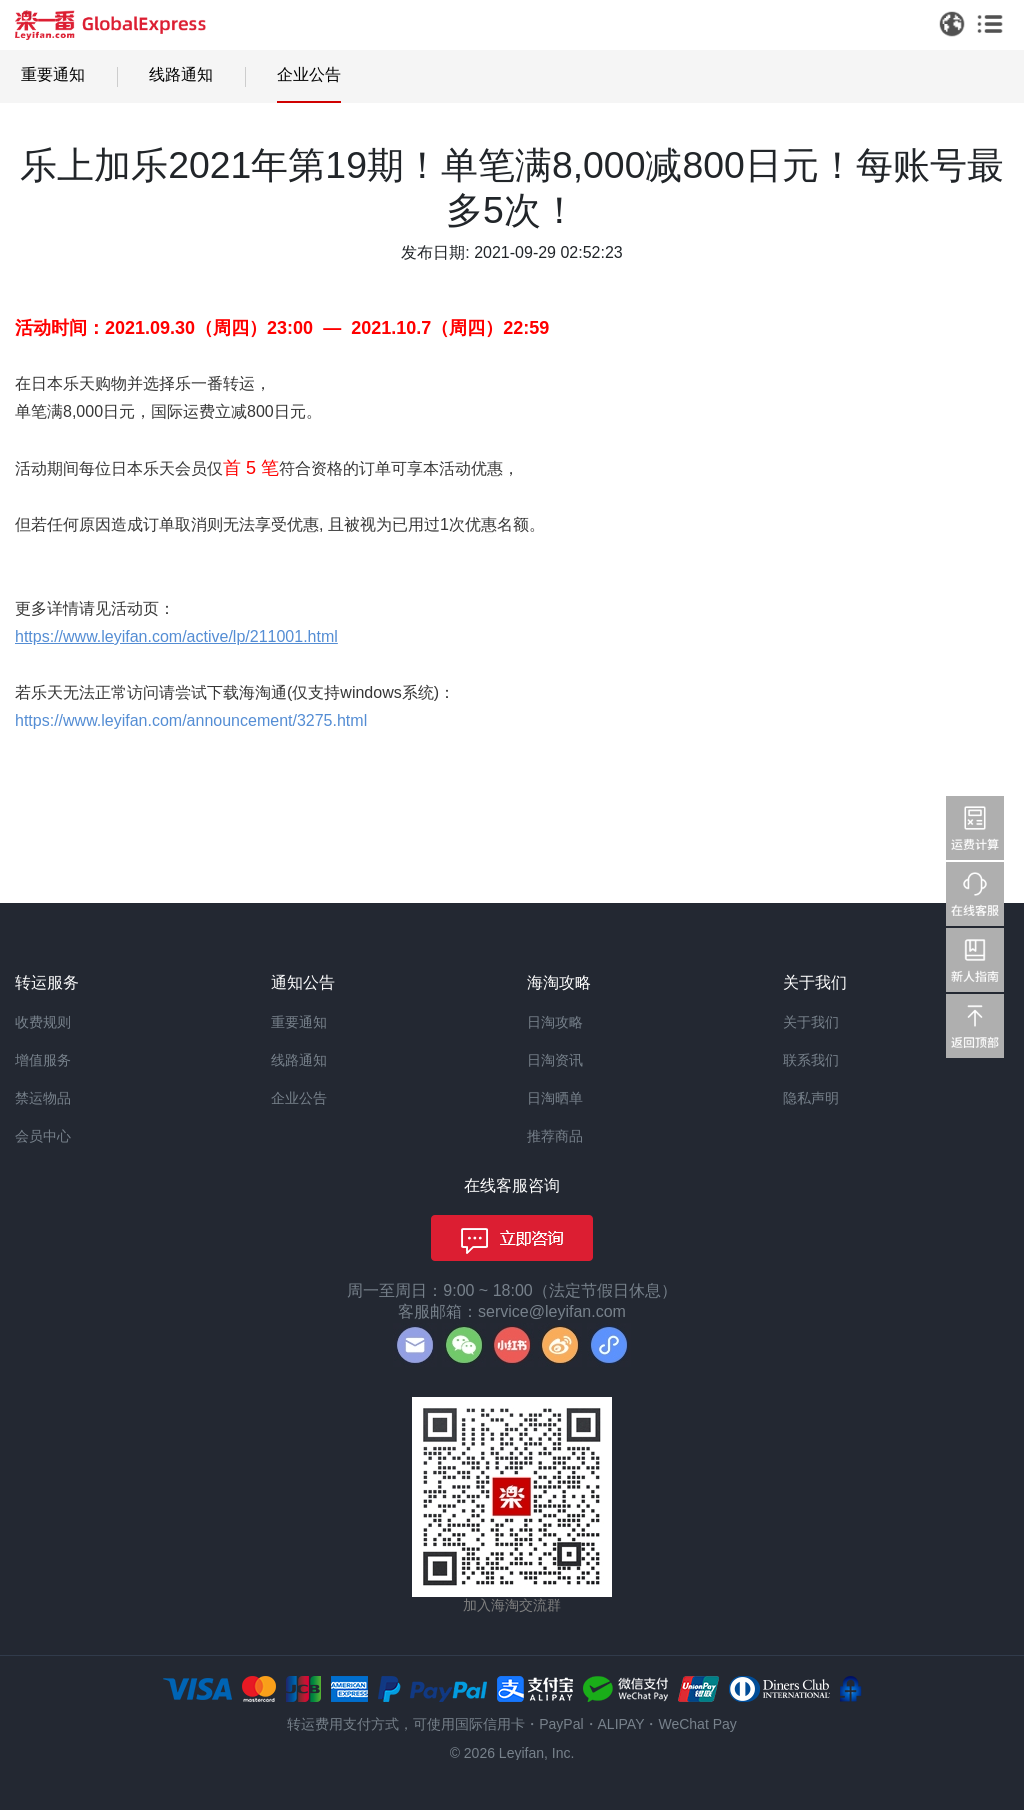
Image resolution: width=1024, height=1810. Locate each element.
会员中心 (43, 1136)
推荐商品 (555, 1136)
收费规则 (43, 1022)
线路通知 (181, 74)
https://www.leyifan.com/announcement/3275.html (191, 720)
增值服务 (43, 1060)
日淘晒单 (555, 1098)
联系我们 (811, 1060)
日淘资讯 (555, 1060)
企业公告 (309, 74)
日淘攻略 (555, 1022)
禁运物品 (43, 1098)
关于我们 (811, 1022)
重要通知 (53, 74)
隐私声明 (811, 1098)
